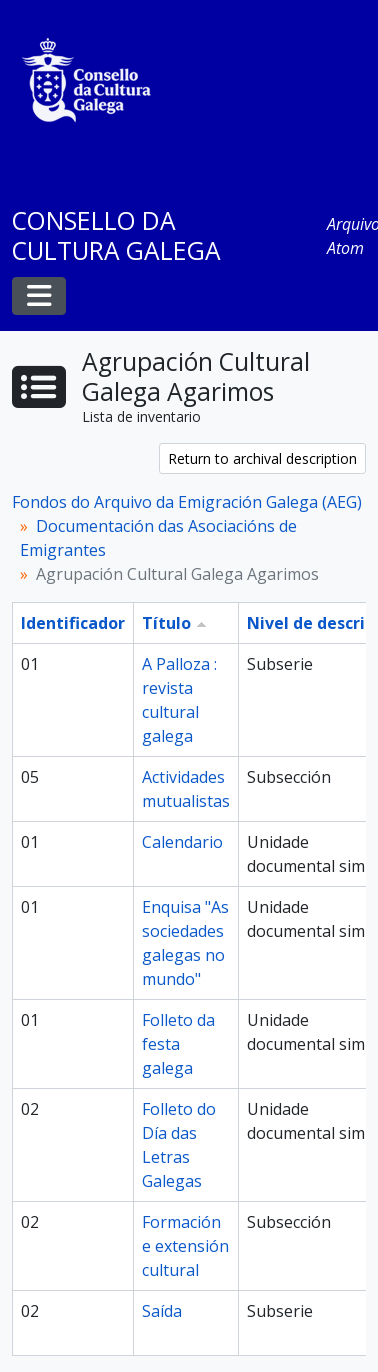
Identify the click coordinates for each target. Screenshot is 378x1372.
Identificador (73, 623)
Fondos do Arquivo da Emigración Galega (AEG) (187, 502)
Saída (162, 1311)
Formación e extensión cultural (185, 1246)
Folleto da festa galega (178, 1044)
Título (166, 623)
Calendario (182, 842)
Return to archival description (262, 458)
